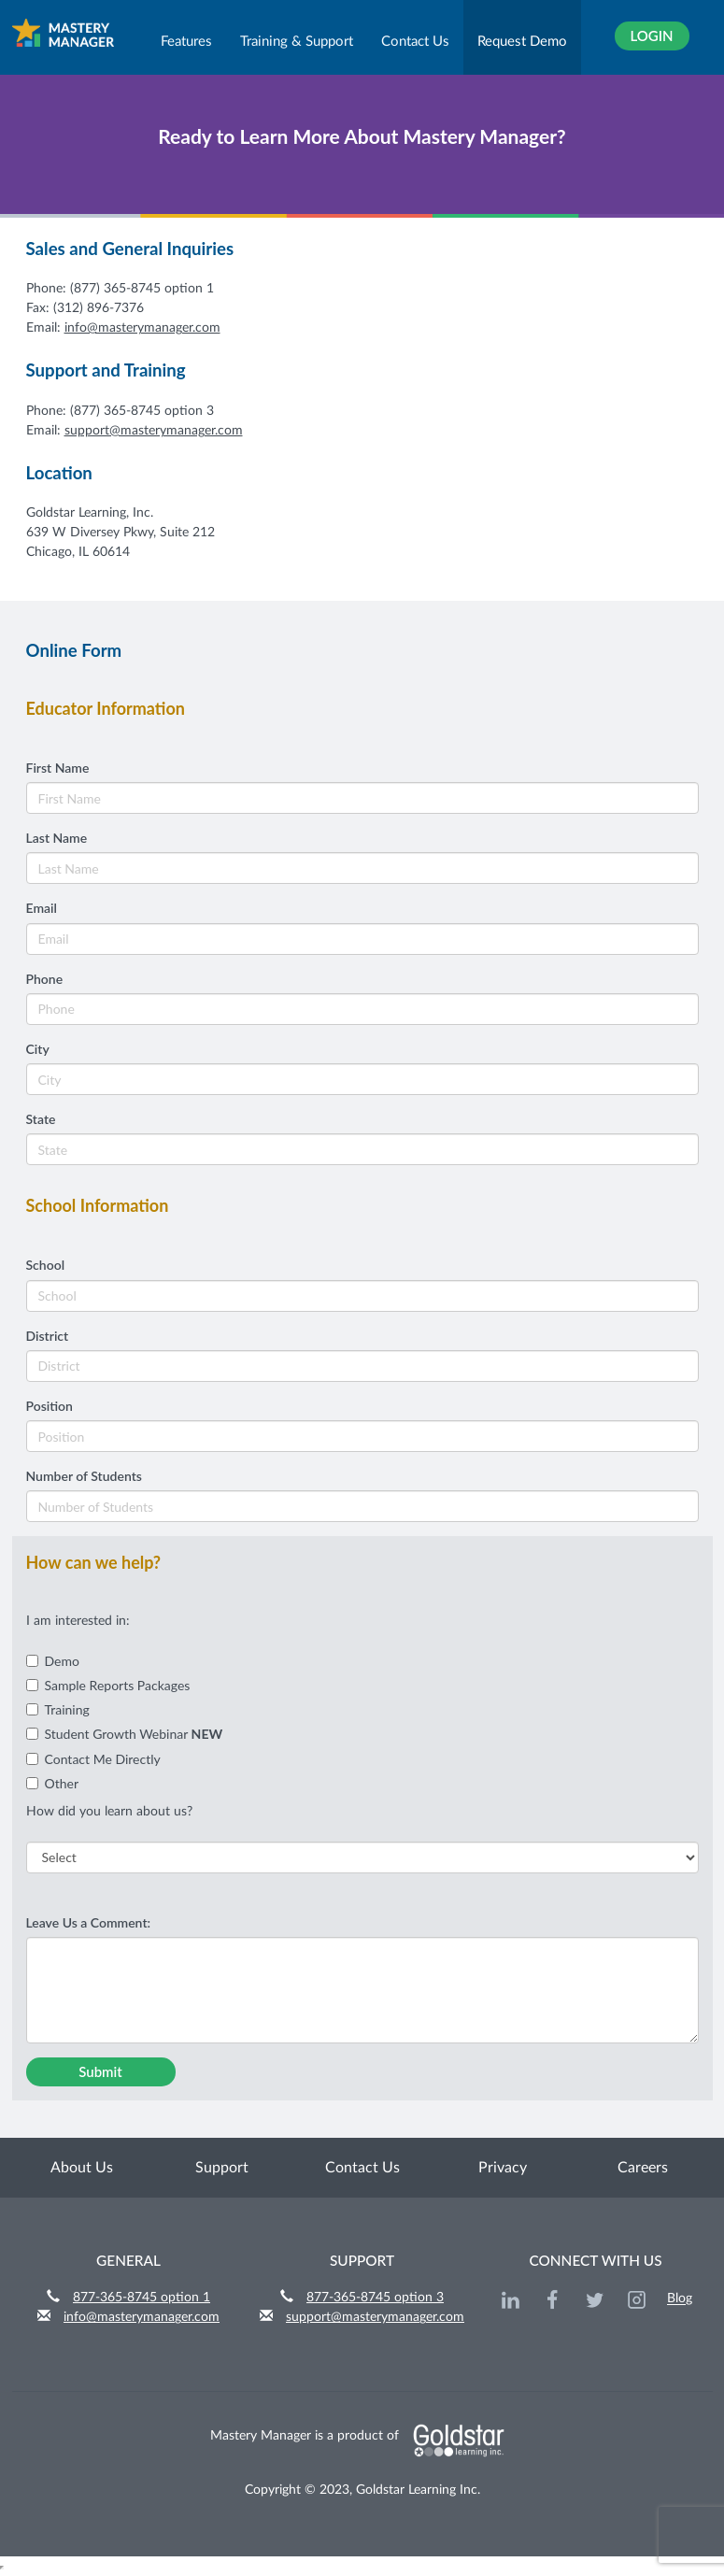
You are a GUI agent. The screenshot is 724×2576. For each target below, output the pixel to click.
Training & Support (296, 42)
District (47, 1336)
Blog (679, 2299)
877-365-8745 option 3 (375, 2297)
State (41, 1119)
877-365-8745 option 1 (141, 2297)
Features (186, 42)
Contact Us (415, 42)
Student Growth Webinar (124, 1734)
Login (651, 35)
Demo (52, 1661)
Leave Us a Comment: (88, 1922)
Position (49, 1406)
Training (58, 1709)
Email (41, 908)
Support (221, 2167)
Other (52, 1783)
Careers (643, 2167)
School (45, 1265)
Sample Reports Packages (108, 1685)
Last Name (57, 838)
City (38, 1049)
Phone (45, 979)
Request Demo (522, 42)
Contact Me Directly (93, 1759)
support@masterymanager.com (153, 430)
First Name (58, 768)
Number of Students (84, 1476)
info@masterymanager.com (142, 327)
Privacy (502, 2167)
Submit (100, 2071)
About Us (81, 2167)
